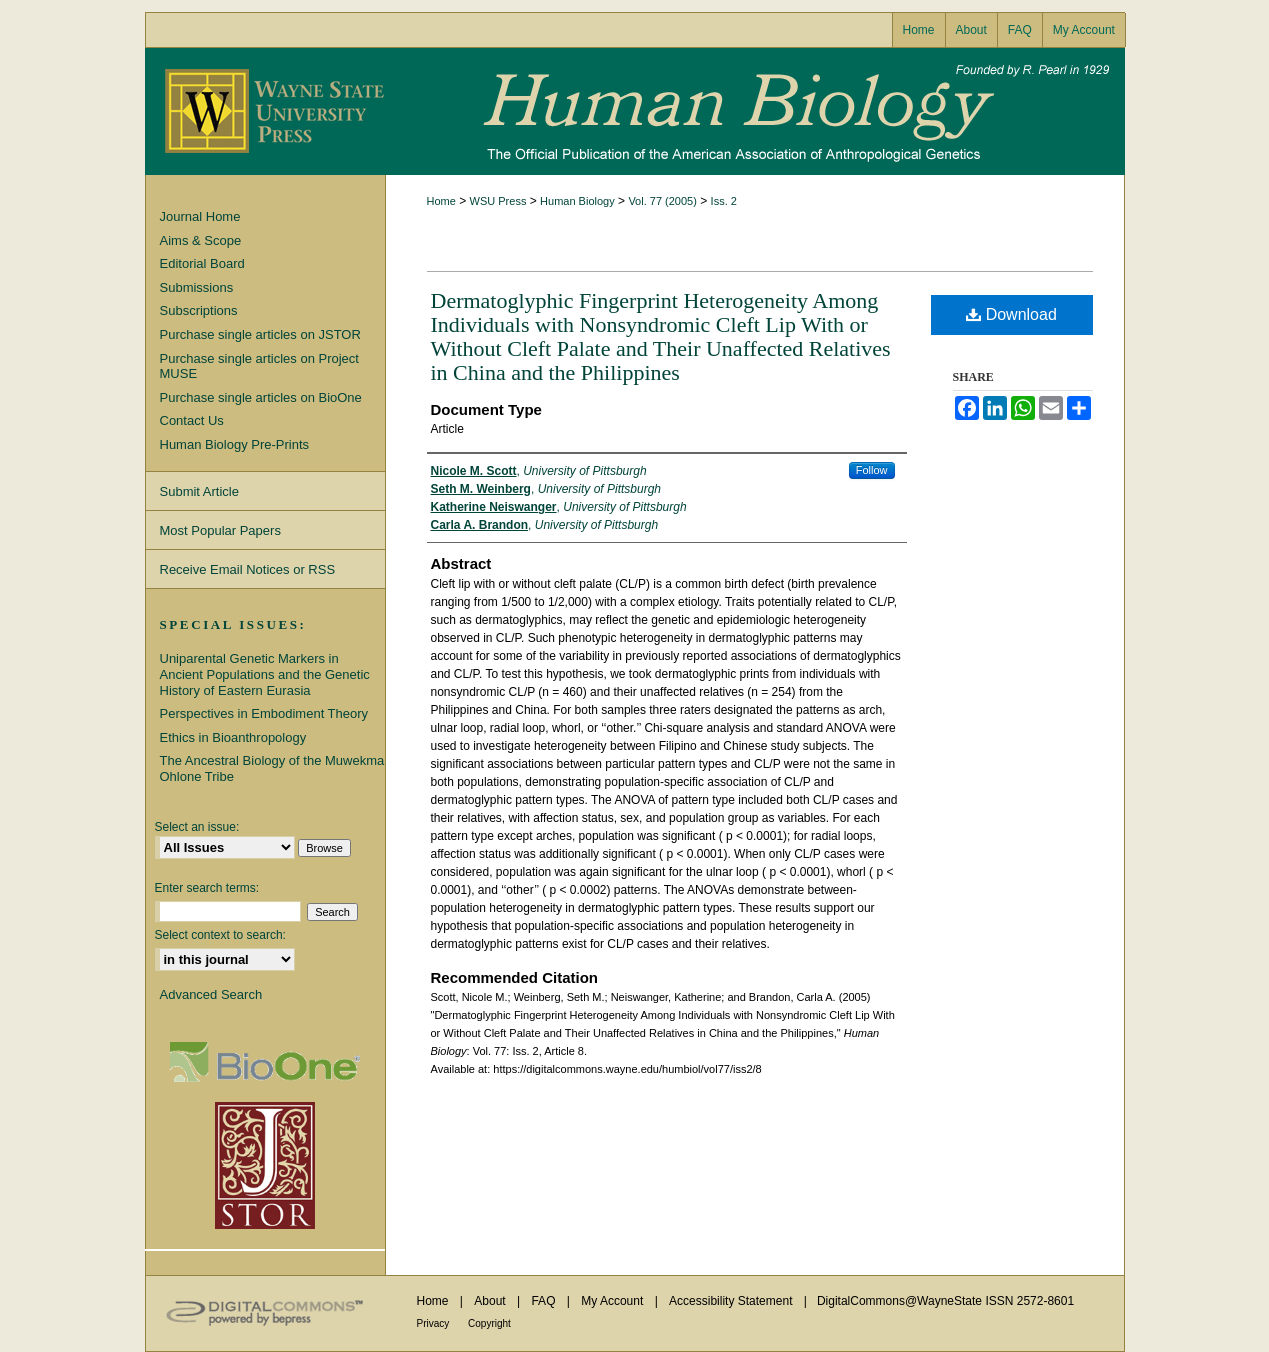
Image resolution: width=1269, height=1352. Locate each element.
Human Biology (635, 111)
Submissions (197, 287)
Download (1011, 314)
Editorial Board (202, 263)
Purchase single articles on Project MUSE (259, 366)
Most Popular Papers (220, 530)
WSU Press (498, 201)
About (491, 1301)
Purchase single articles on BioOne (261, 397)
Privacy (435, 1323)
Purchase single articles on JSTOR (260, 334)
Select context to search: (220, 935)
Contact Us (192, 420)
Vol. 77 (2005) (662, 201)
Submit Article (199, 491)
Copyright (489, 1323)
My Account (613, 1301)
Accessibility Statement (732, 1301)
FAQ (544, 1301)
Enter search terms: (207, 888)
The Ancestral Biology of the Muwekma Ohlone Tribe (272, 768)
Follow (872, 470)
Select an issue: (197, 827)
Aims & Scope (201, 240)
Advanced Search (211, 994)
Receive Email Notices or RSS (248, 569)
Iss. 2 (724, 201)
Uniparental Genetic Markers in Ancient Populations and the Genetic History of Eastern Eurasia (265, 674)
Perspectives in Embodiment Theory (264, 713)
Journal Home (200, 216)
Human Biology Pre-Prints (235, 444)
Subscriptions (199, 310)
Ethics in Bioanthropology (233, 737)
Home (441, 201)
